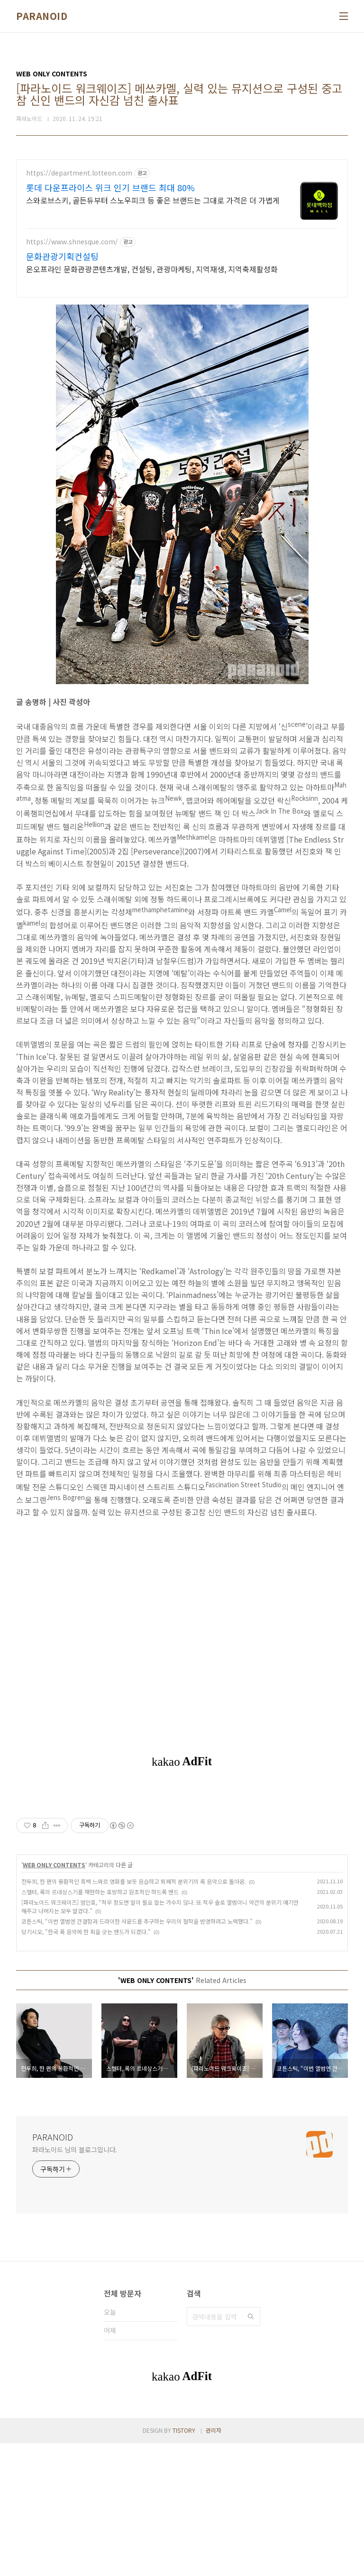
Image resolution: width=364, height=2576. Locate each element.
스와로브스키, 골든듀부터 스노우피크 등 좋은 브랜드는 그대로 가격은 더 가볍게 (153, 200)
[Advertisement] (182, 1858)
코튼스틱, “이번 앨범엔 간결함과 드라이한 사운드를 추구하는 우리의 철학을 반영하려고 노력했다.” (137, 2054)
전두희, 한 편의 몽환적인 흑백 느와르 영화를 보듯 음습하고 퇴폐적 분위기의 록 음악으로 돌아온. (133, 2014)
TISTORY (184, 2563)
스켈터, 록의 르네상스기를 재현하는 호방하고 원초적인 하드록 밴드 (100, 2024)
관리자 (213, 2563)
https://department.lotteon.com (79, 173)
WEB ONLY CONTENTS (54, 1997)
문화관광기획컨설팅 (62, 256)
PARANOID (41, 16)
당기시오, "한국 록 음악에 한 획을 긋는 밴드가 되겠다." (86, 2064)
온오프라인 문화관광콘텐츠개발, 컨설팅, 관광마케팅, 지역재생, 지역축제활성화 (152, 268)
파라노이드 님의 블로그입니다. (74, 2282)
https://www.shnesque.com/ (72, 242)
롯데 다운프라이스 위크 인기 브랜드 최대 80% (110, 187)
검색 (251, 2449)
